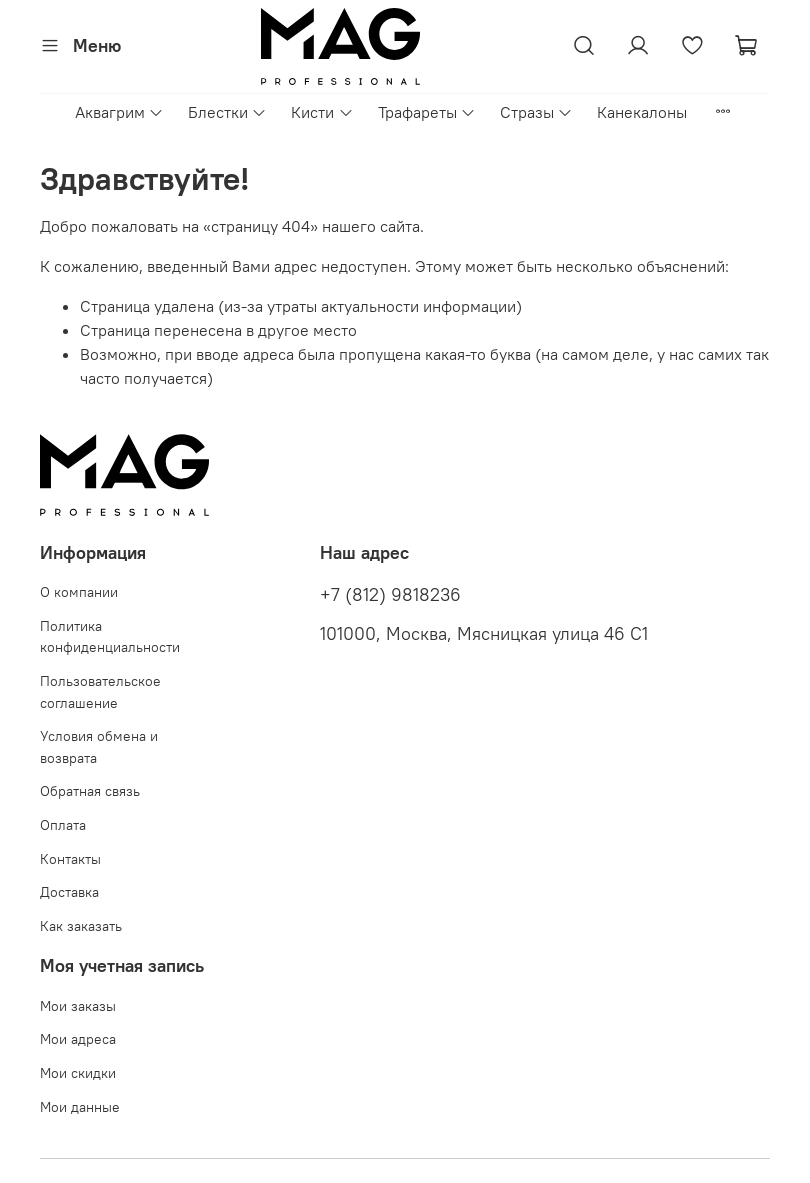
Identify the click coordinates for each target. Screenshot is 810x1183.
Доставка (69, 892)
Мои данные (80, 1107)
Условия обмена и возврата (99, 747)
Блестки (227, 112)
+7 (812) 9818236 (390, 595)
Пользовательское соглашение (100, 692)
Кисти (322, 112)
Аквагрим (119, 112)
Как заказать (81, 926)
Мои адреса (78, 1039)
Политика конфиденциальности (110, 637)
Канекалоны (642, 112)
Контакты (70, 859)
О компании (79, 592)
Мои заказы (78, 1006)
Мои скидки (78, 1073)
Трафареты (427, 112)
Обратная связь (90, 791)
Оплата (63, 825)
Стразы (536, 112)
